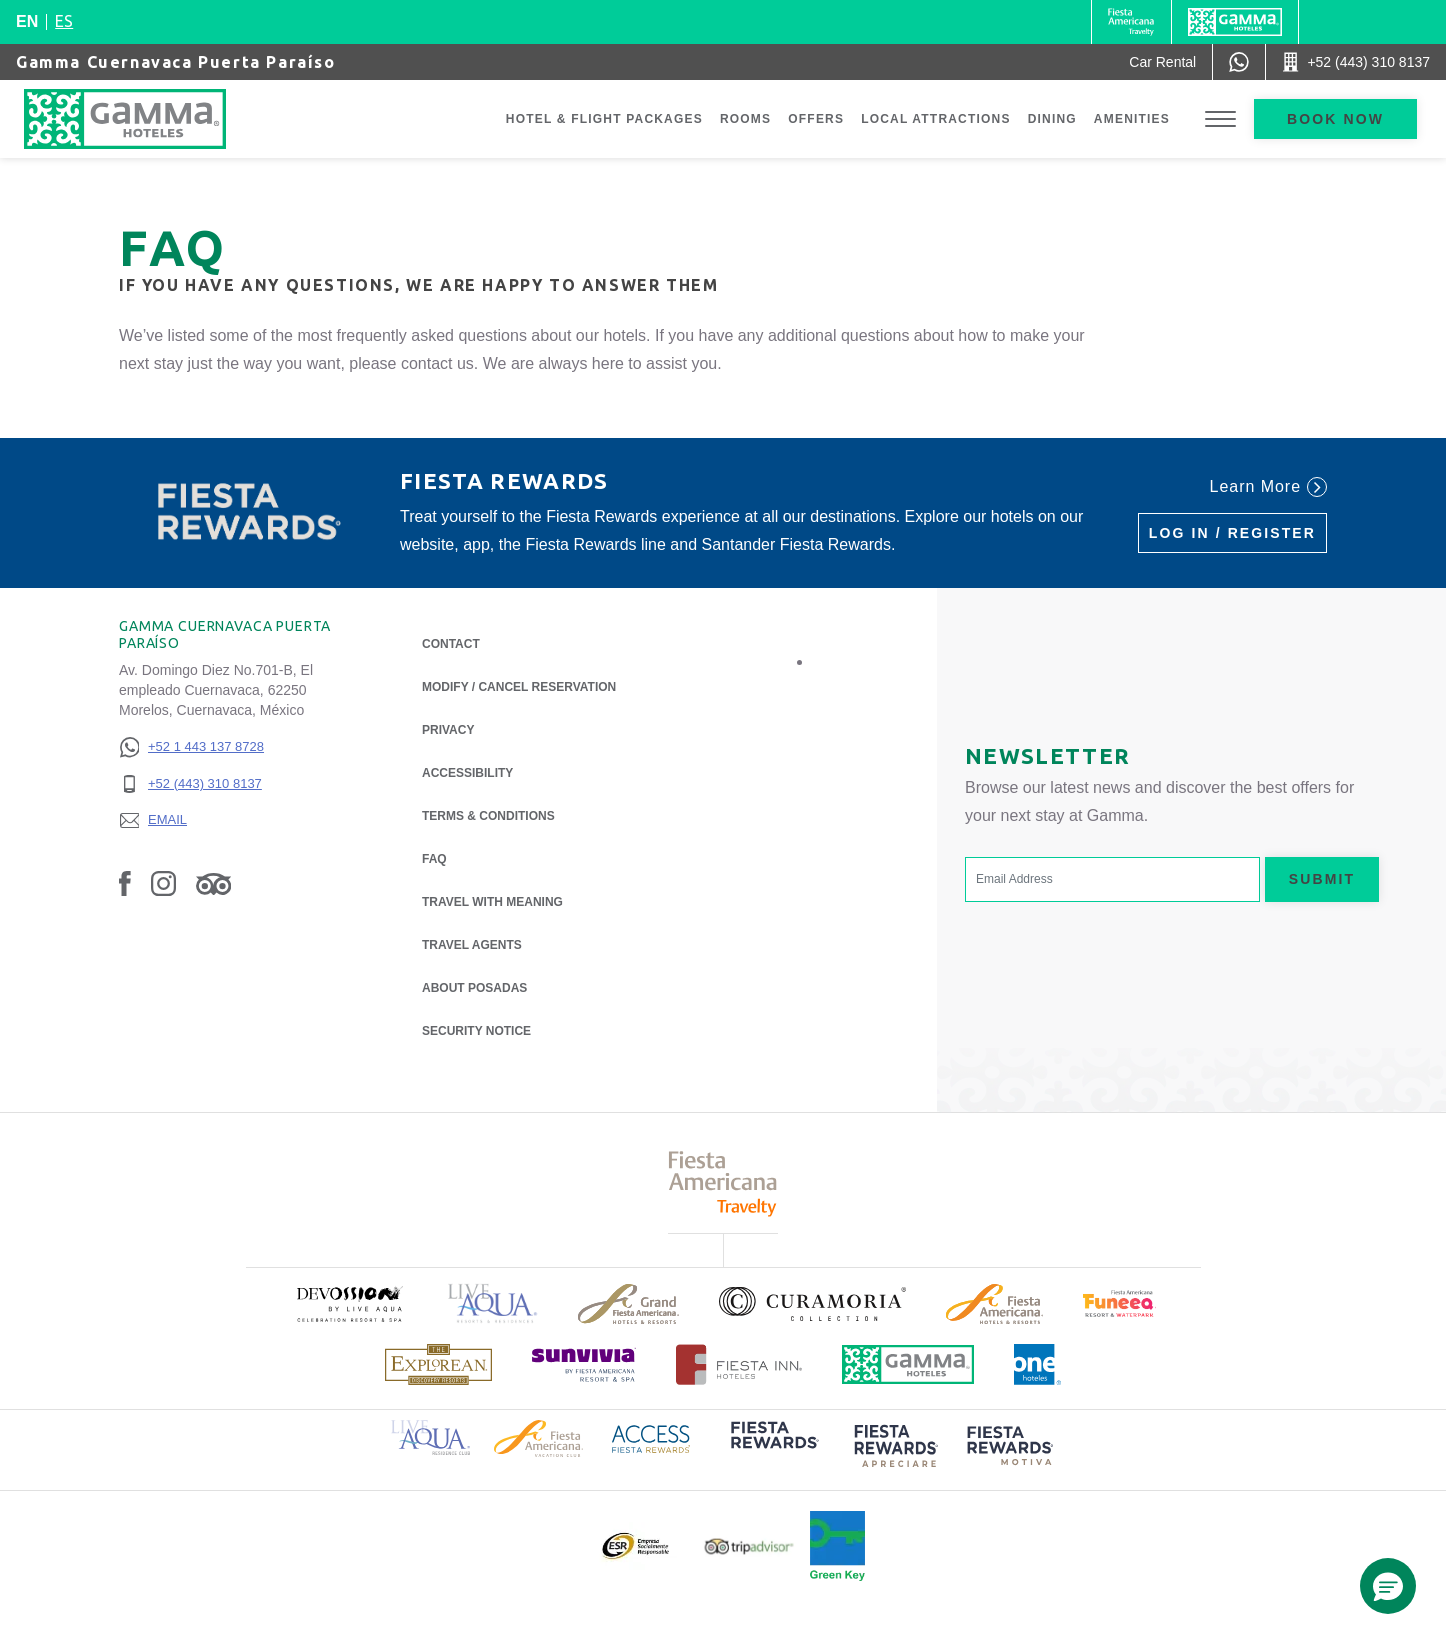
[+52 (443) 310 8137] (191, 784)
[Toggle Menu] (1220, 119)
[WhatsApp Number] (1239, 62)
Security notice (476, 1031)
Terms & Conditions (488, 816)
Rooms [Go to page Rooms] (745, 119)
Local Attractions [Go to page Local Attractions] (936, 119)
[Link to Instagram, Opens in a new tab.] (163, 883)
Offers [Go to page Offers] (816, 119)
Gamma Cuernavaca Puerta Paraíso (176, 62)
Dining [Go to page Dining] (1052, 119)
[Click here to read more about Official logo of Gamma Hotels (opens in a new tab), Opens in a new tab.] (908, 1364)
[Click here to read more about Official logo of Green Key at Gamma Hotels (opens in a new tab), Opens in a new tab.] (837, 1546)
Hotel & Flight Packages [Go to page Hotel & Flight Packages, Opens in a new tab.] (604, 119)
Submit (1322, 879)
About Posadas (474, 986)
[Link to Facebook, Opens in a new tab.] (125, 883)
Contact (451, 644)
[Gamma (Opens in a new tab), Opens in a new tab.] (1131, 22)
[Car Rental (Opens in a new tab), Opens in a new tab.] (1162, 62)
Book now (1335, 119)
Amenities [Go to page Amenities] (1132, 119)
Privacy (448, 728)
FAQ (434, 859)
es (64, 21)
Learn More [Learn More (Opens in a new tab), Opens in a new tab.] (1268, 487)
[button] (1388, 1586)
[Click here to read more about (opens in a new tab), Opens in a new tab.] (349, 1303)
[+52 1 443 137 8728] (191, 747)
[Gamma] (1235, 22)
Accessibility (467, 773)
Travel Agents (472, 945)
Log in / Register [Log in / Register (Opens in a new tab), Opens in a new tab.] (1232, 533)
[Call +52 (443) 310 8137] (1356, 62)
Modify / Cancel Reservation (519, 687)
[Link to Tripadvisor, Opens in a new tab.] (213, 883)
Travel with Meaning (492, 902)
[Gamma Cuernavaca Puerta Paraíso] (145, 119)
